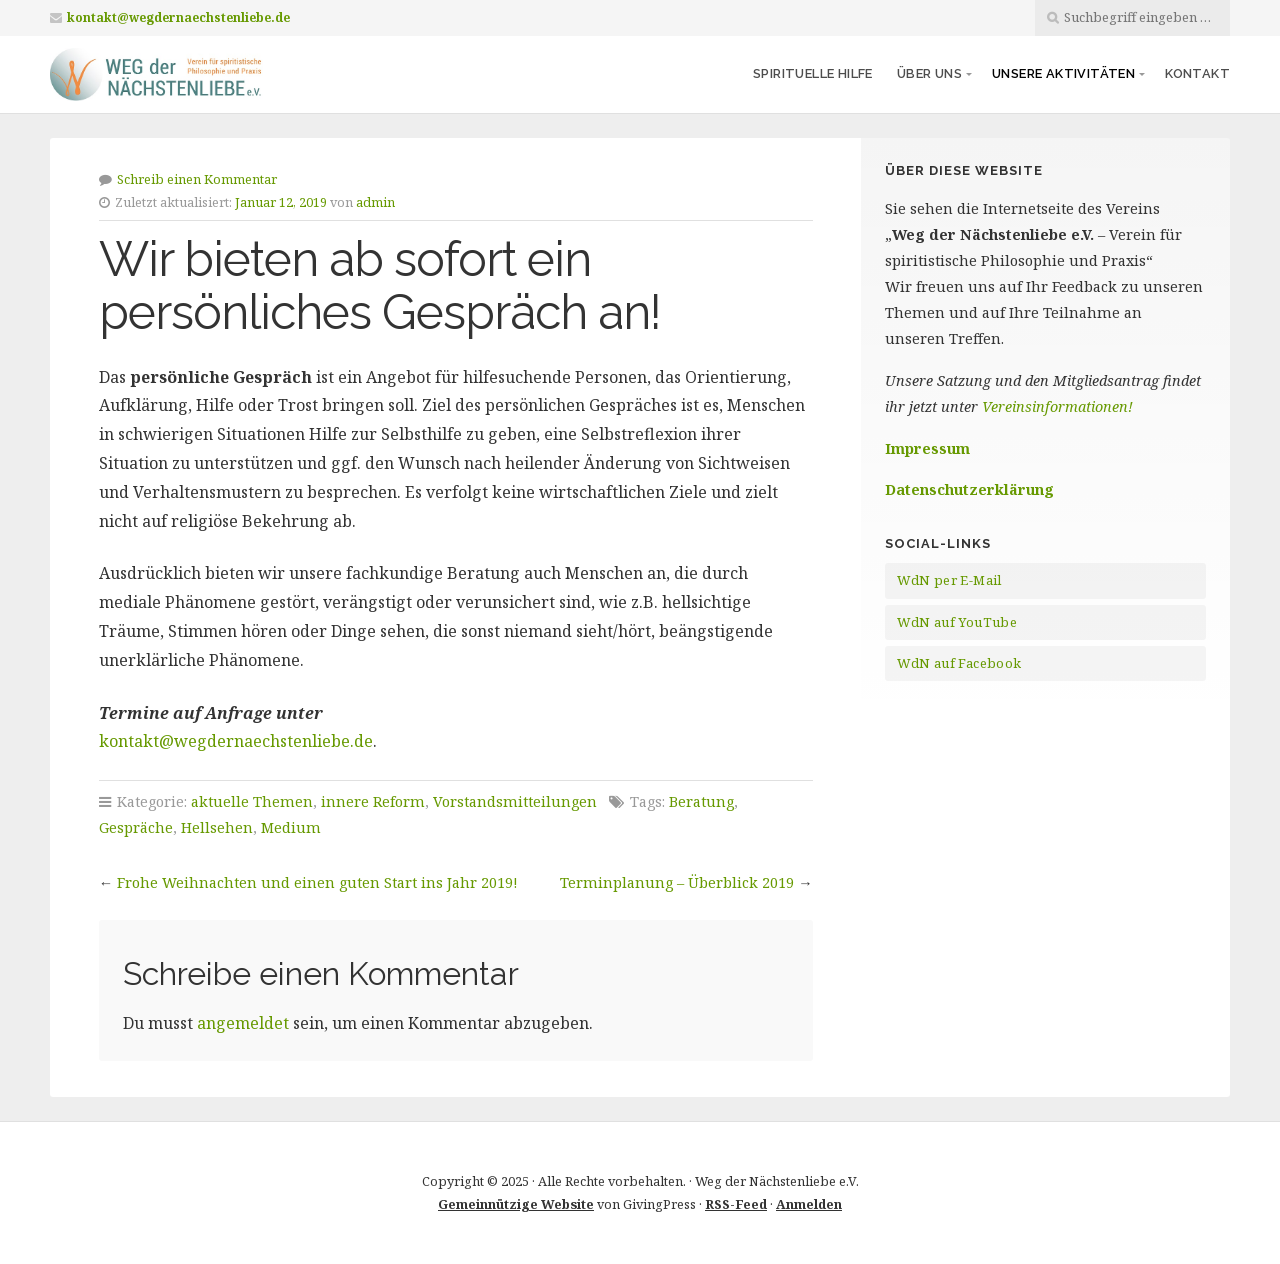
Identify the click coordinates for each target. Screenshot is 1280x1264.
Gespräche (136, 827)
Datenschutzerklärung (969, 489)
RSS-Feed (736, 1204)
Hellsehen (217, 827)
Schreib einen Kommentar (197, 179)
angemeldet (243, 1023)
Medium (291, 827)
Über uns (929, 73)
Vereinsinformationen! (1057, 406)
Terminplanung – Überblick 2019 (677, 882)
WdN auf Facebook (959, 663)
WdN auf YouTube (957, 622)
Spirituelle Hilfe (813, 73)
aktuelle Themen (252, 801)
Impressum (927, 448)
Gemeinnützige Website (516, 1204)
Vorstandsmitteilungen (515, 801)
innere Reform (373, 801)
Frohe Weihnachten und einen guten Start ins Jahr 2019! (317, 882)
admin (375, 202)
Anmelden (809, 1204)
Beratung (701, 801)
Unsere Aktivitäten (1063, 73)
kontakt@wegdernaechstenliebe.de (178, 17)
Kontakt (1197, 73)
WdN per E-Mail (949, 580)
